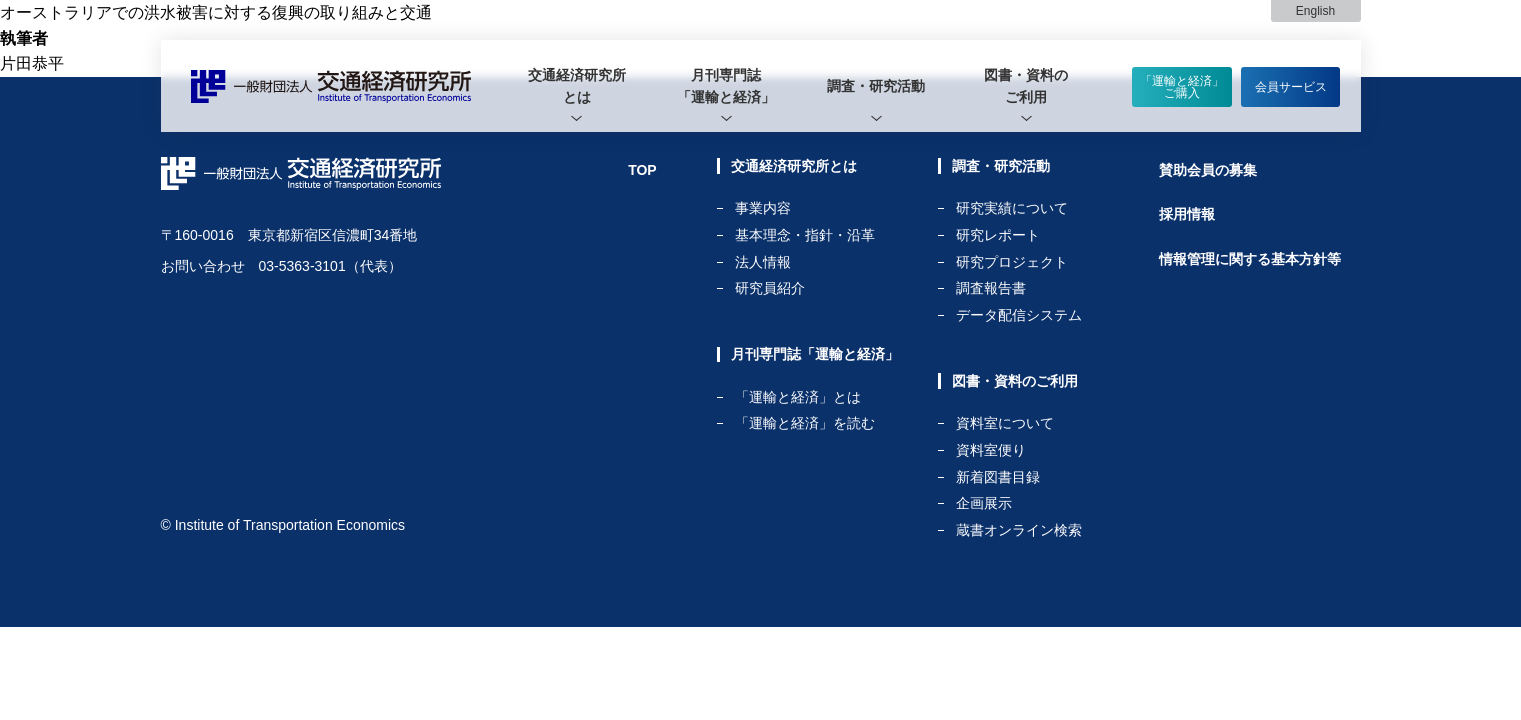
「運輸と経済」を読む (805, 423)
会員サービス (1291, 87)
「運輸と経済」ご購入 (1182, 87)
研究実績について (1012, 208)
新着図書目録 (998, 477)
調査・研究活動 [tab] (876, 86)
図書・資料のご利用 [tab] (1026, 86)
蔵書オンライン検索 (1019, 530)
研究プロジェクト (1012, 262)
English (1315, 11)
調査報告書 (991, 288)
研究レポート (998, 235)
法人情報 (763, 262)
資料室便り (991, 450)
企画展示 (984, 503)
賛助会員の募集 (1208, 170)
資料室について (1005, 423)
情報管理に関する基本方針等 (1250, 259)
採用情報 (1187, 214)
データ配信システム (1019, 315)
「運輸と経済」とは (798, 397)
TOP (642, 170)
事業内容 (763, 208)
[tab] (577, 86)
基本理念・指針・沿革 (805, 235)
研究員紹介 (770, 288)
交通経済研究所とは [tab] (577, 86)
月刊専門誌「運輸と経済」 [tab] (726, 86)
